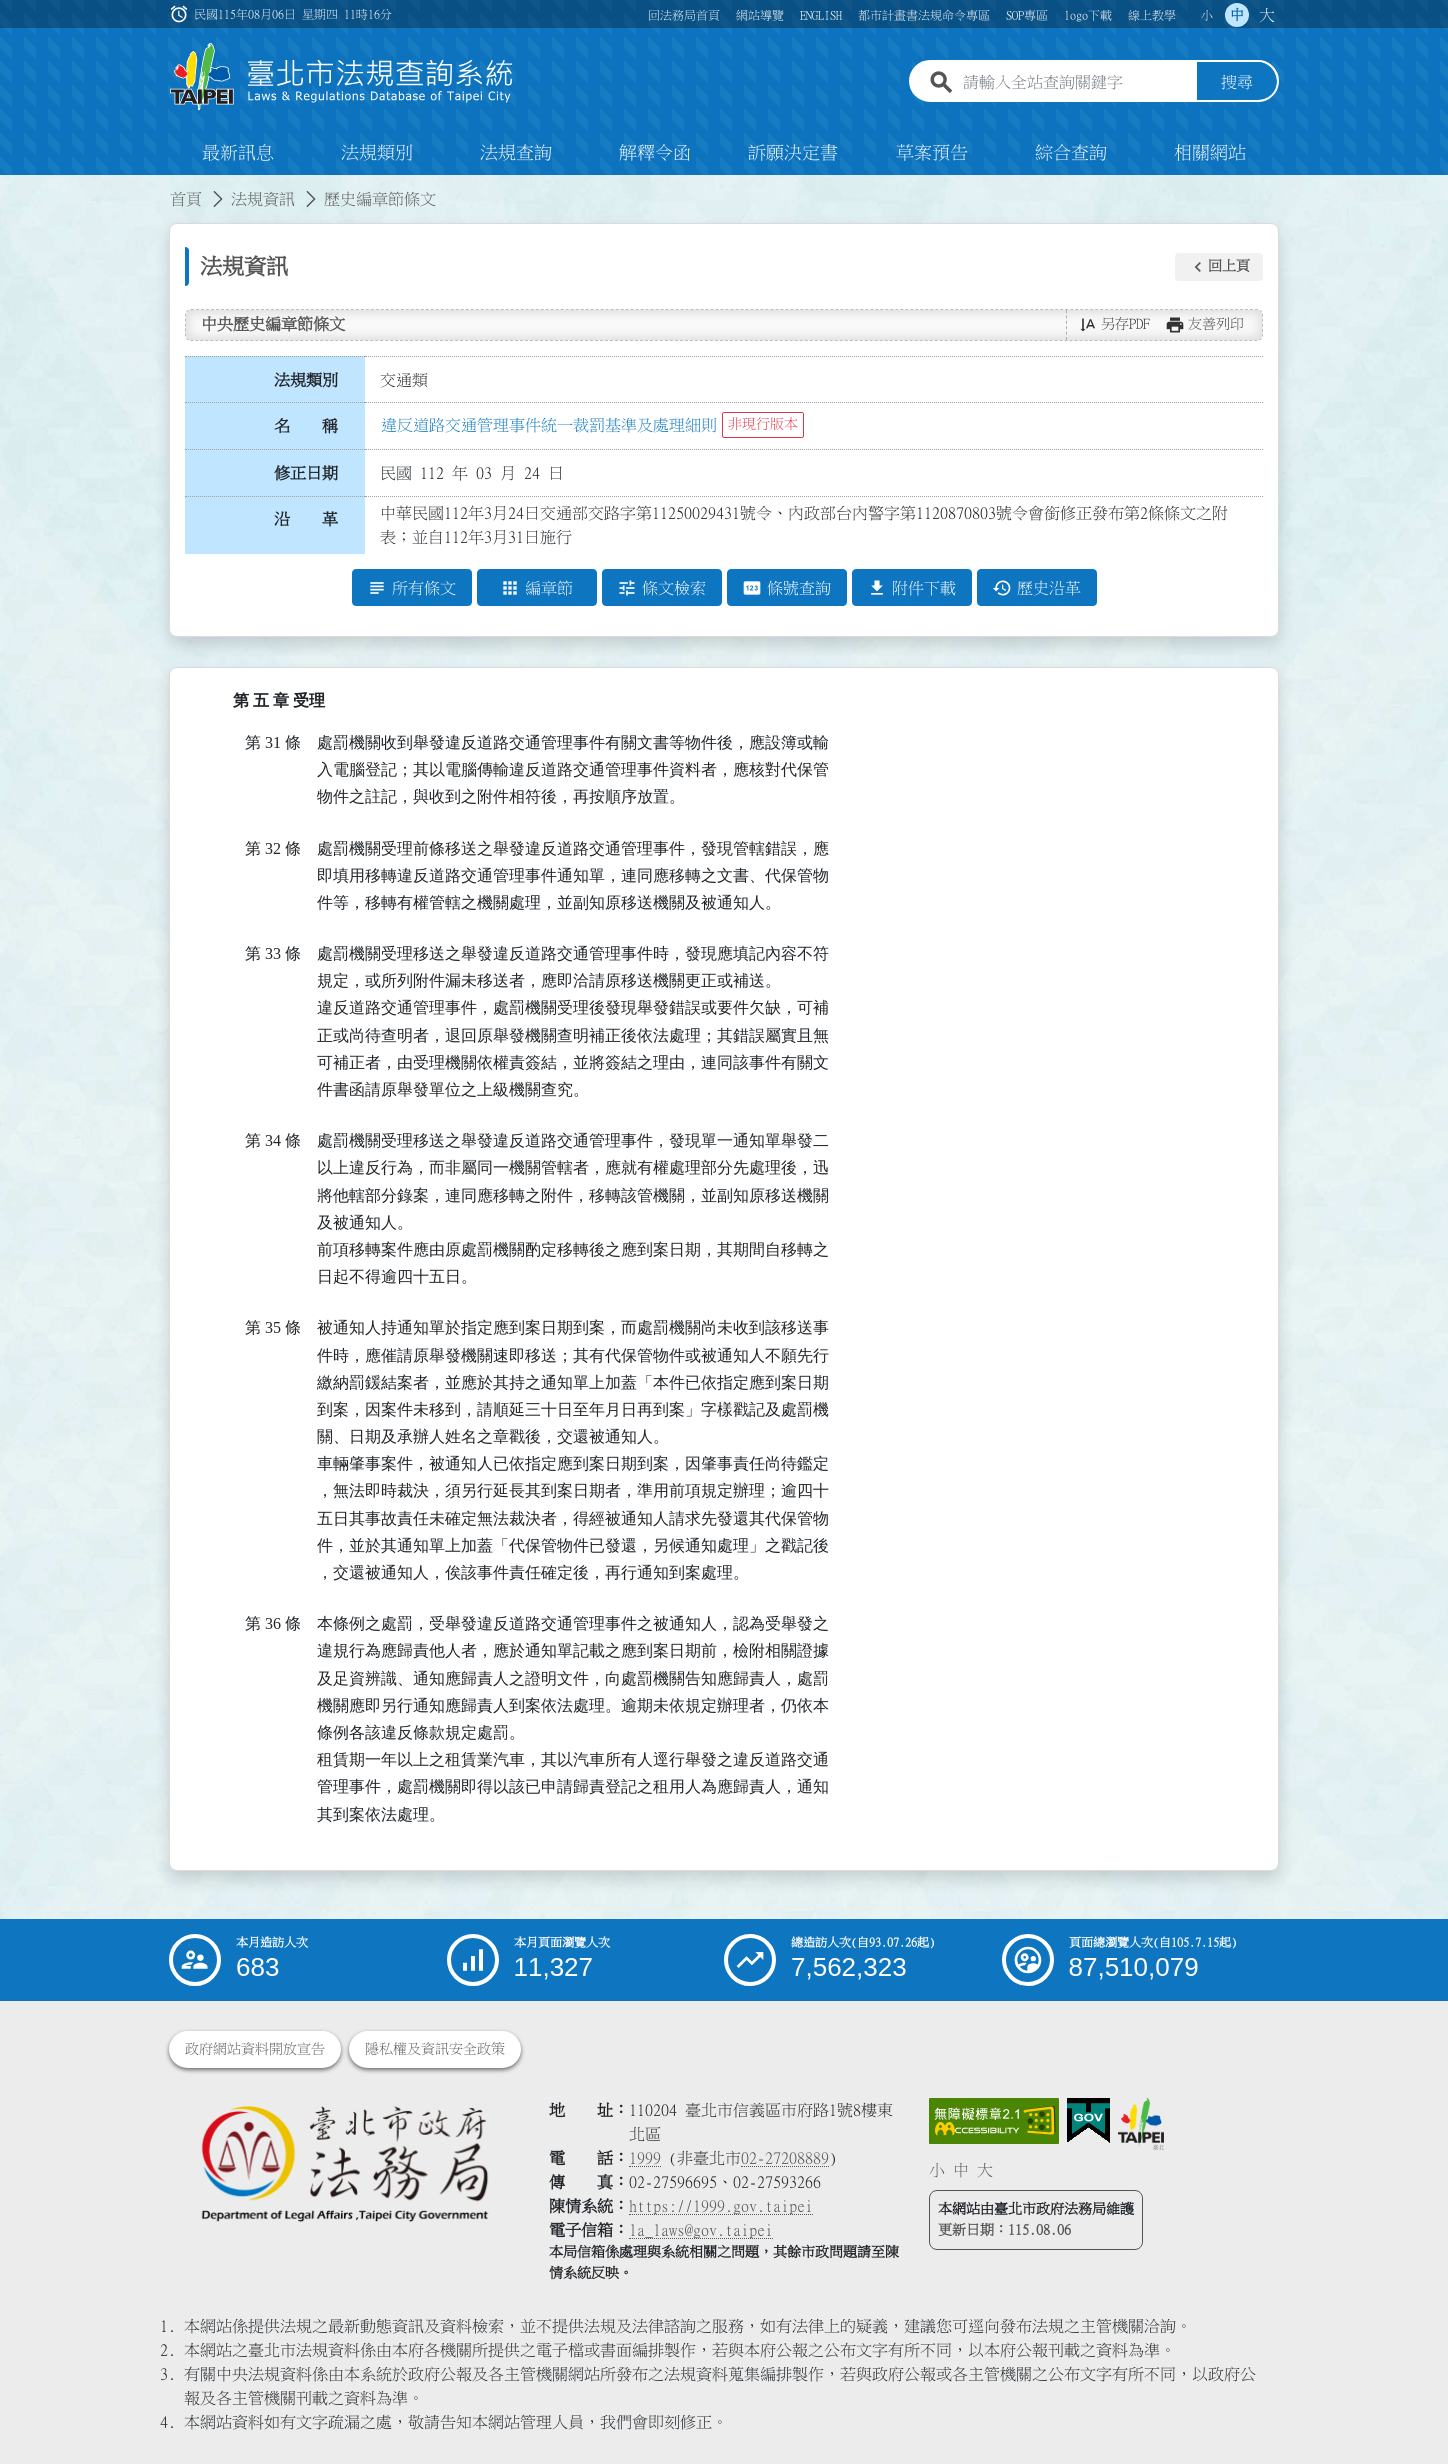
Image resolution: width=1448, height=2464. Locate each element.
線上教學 (1152, 15)
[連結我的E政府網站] (1088, 2121)
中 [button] (1237, 15)
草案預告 (932, 154)
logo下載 (1088, 15)
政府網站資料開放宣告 (255, 2049)
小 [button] (1207, 15)
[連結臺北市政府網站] (1141, 2124)
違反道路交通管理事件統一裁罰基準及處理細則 (549, 425)
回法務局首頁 (684, 15)
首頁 (186, 200)
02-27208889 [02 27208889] (785, 2158)
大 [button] (1267, 15)
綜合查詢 (1071, 154)
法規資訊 (263, 200)
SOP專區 (1027, 15)
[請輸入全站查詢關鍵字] (1076, 83)
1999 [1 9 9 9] (645, 2158)
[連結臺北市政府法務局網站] (344, 2162)
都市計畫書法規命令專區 (924, 15)
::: (12, 188)
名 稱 (306, 427)
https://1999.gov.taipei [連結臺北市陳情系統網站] (721, 2206)
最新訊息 (238, 154)
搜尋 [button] (1237, 83)
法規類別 (377, 154)
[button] (1219, 267)
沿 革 (306, 520)
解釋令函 (655, 154)
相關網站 (1210, 154)
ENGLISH (821, 15)
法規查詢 (516, 154)
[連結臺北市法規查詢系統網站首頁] (342, 77)
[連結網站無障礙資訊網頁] (994, 2121)
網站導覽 (760, 15)
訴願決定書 (793, 154)
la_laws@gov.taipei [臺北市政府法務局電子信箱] (701, 2230)
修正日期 (306, 473)
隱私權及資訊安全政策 (435, 2049)
